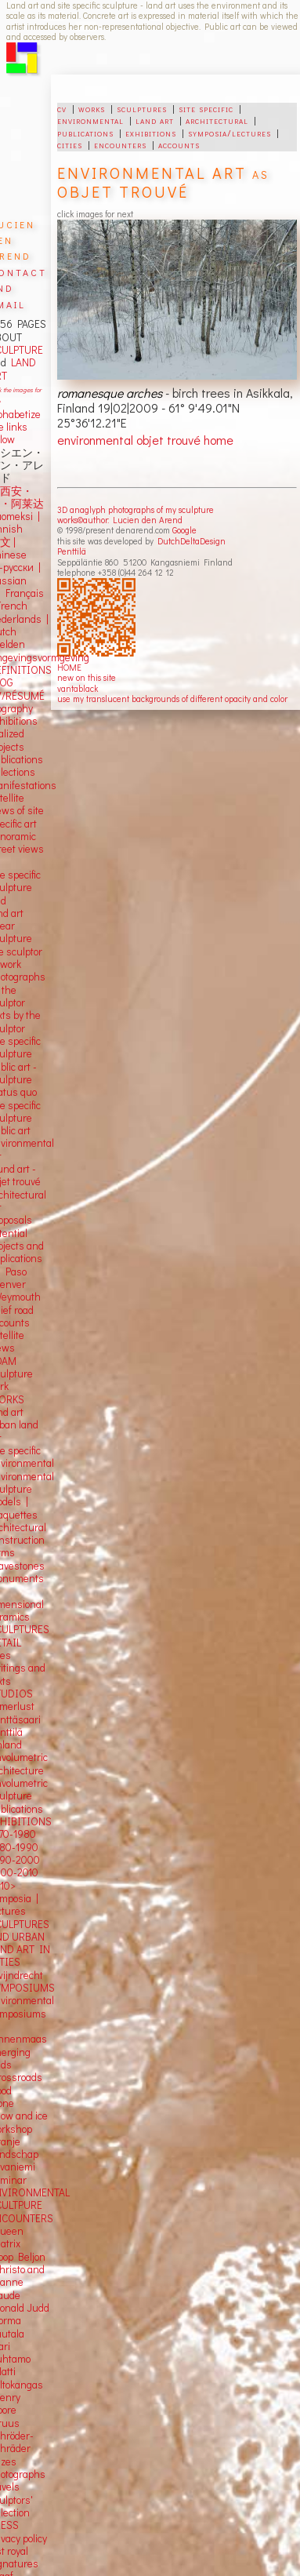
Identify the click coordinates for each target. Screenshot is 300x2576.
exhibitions (150, 132)
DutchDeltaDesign (191, 541)
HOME (69, 667)
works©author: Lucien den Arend (120, 520)
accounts (179, 144)
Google (184, 530)
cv (62, 108)
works (91, 108)
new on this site (86, 677)
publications (85, 132)
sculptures (142, 108)
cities (69, 144)
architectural (217, 120)
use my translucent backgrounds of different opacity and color (172, 698)
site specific (206, 108)
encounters (120, 144)
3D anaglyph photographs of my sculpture (135, 509)
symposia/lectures (229, 132)
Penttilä (71, 551)
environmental (90, 120)
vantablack (77, 688)
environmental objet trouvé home (145, 439)
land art (155, 120)
